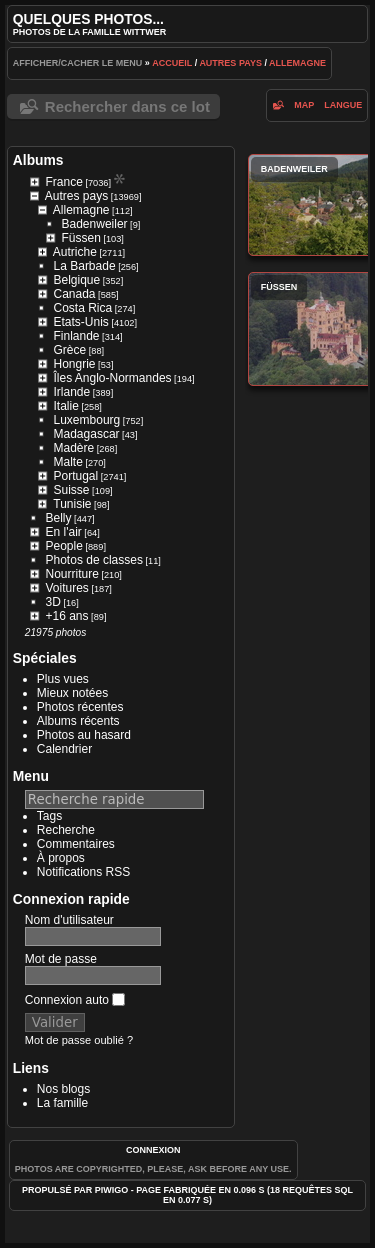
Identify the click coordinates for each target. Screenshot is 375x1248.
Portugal (76, 476)
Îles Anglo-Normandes (113, 378)
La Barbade (85, 266)
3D (53, 602)
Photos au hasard (84, 735)
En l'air (64, 532)
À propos (61, 858)
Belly (59, 518)
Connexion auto (75, 1000)
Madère (74, 448)
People (64, 546)
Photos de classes (94, 560)
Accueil (172, 63)
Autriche (75, 252)
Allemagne (297, 63)
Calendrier (64, 749)
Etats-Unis (81, 322)
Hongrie (75, 364)
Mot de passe (61, 959)
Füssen (81, 238)
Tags (49, 816)
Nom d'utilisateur (69, 920)
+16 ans (67, 616)
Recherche (66, 830)
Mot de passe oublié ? (79, 1040)
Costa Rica (83, 308)
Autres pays (230, 63)
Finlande (77, 336)
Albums (38, 160)
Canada (75, 294)
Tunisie (72, 504)
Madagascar (87, 434)
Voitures (67, 588)
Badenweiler (95, 224)
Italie (66, 406)
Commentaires (76, 844)
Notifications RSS (83, 872)
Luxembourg (87, 420)
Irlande (72, 392)
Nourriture (72, 574)
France (64, 182)
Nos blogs (63, 1089)
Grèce (70, 350)
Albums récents (78, 721)
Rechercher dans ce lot (127, 106)
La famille (62, 1103)
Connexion (153, 1150)
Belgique (77, 280)
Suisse (72, 490)
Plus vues (63, 679)
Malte (68, 462)
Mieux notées (72, 693)
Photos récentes (80, 707)
